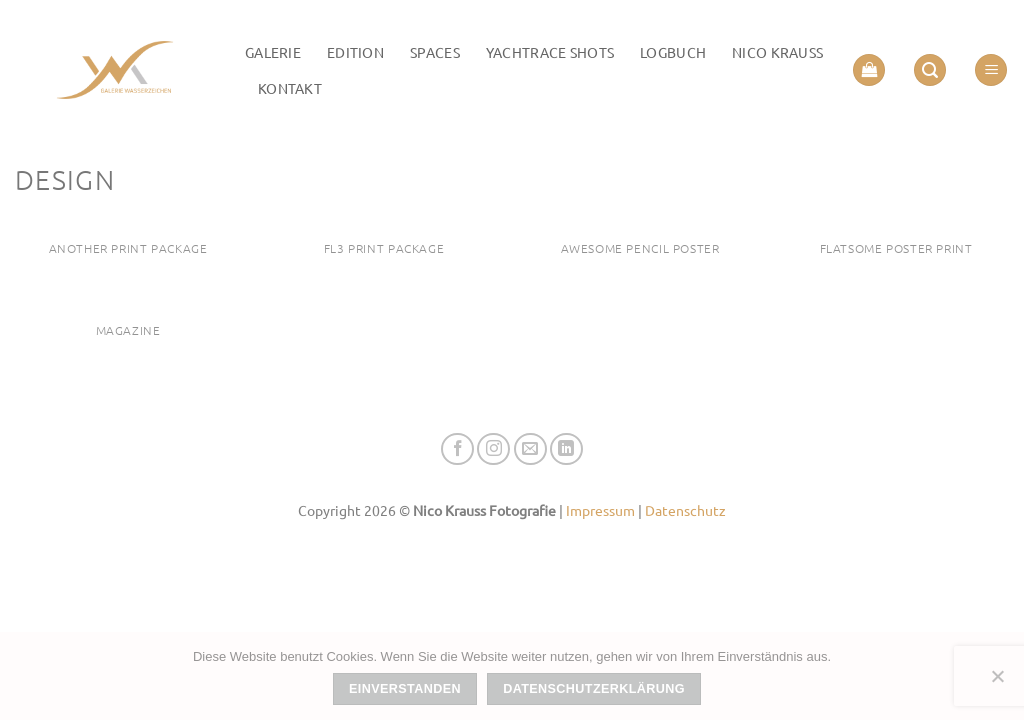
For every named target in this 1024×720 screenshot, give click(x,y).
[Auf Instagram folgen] (493, 449)
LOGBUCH (673, 52)
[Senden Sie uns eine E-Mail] (530, 449)
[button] (869, 70)
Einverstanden (405, 689)
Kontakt (290, 88)
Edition (355, 52)
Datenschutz (685, 510)
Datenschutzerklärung (594, 689)
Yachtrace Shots (550, 52)
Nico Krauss (777, 52)
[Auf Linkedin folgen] (566, 449)
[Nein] (997, 682)
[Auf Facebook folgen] (457, 449)
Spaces (435, 52)
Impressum (600, 510)
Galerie (273, 52)
